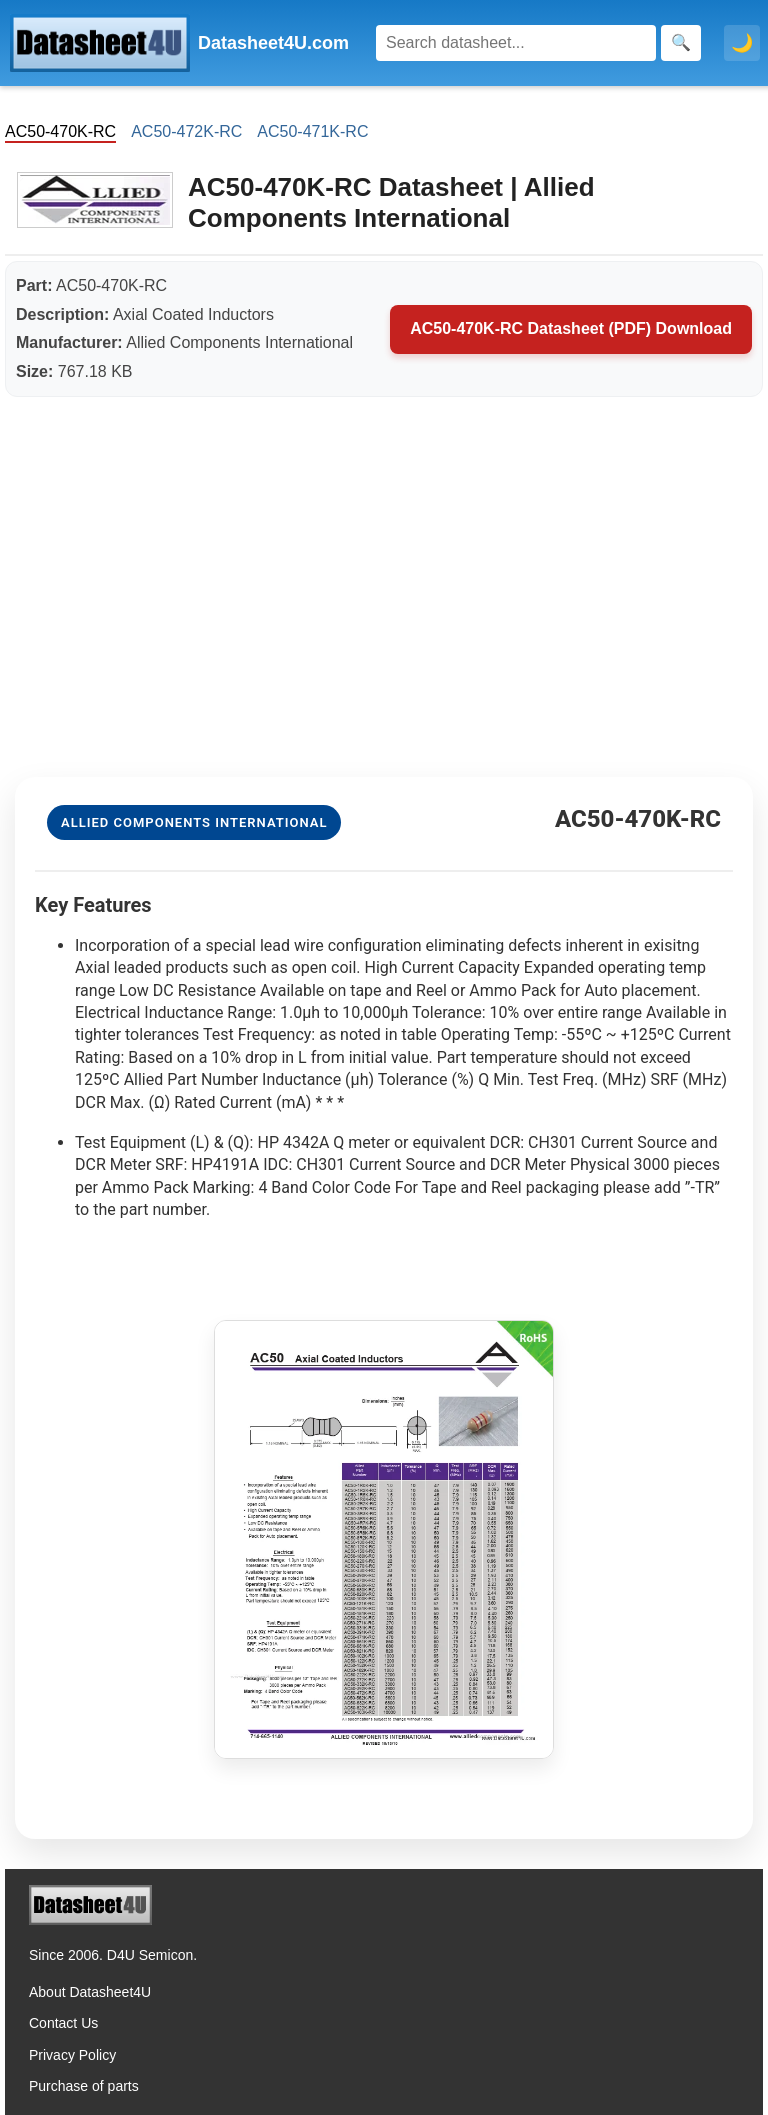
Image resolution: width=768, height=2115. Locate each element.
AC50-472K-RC (186, 131)
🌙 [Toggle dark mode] (742, 43)
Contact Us (63, 2023)
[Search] (516, 43)
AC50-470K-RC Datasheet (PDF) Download (571, 328)
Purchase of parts (84, 2086)
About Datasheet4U (90, 1992)
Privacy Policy (72, 2055)
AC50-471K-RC (312, 131)
